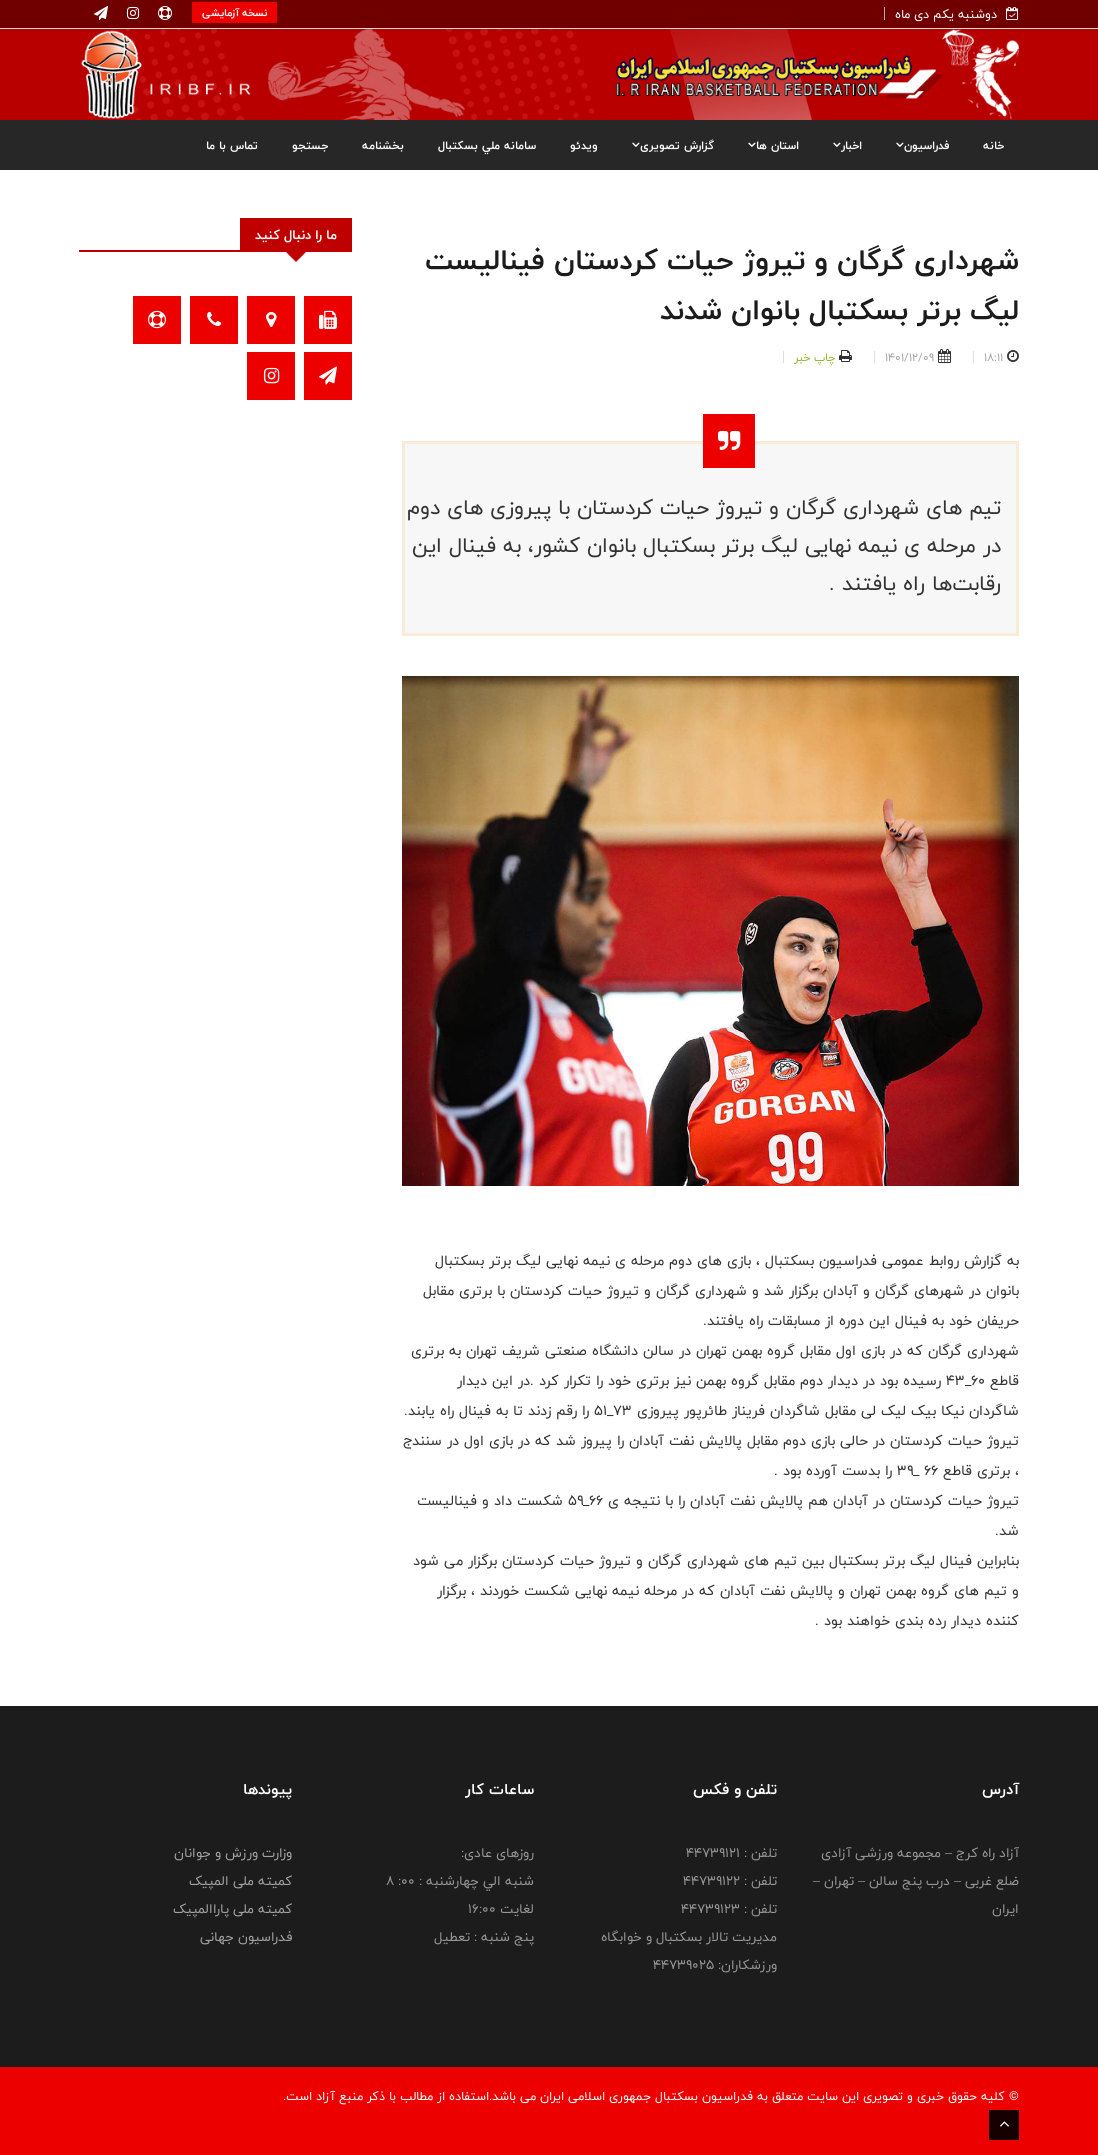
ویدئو (584, 145)
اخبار (847, 145)
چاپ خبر (814, 357)
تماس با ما (232, 145)
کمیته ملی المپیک (240, 1881)
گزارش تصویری (673, 145)
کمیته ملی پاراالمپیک (232, 1909)
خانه (993, 145)
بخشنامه (383, 145)
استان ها (773, 145)
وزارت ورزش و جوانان (233, 1853)
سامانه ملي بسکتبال (487, 145)
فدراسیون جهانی (246, 1937)
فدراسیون (922, 145)
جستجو (310, 145)
